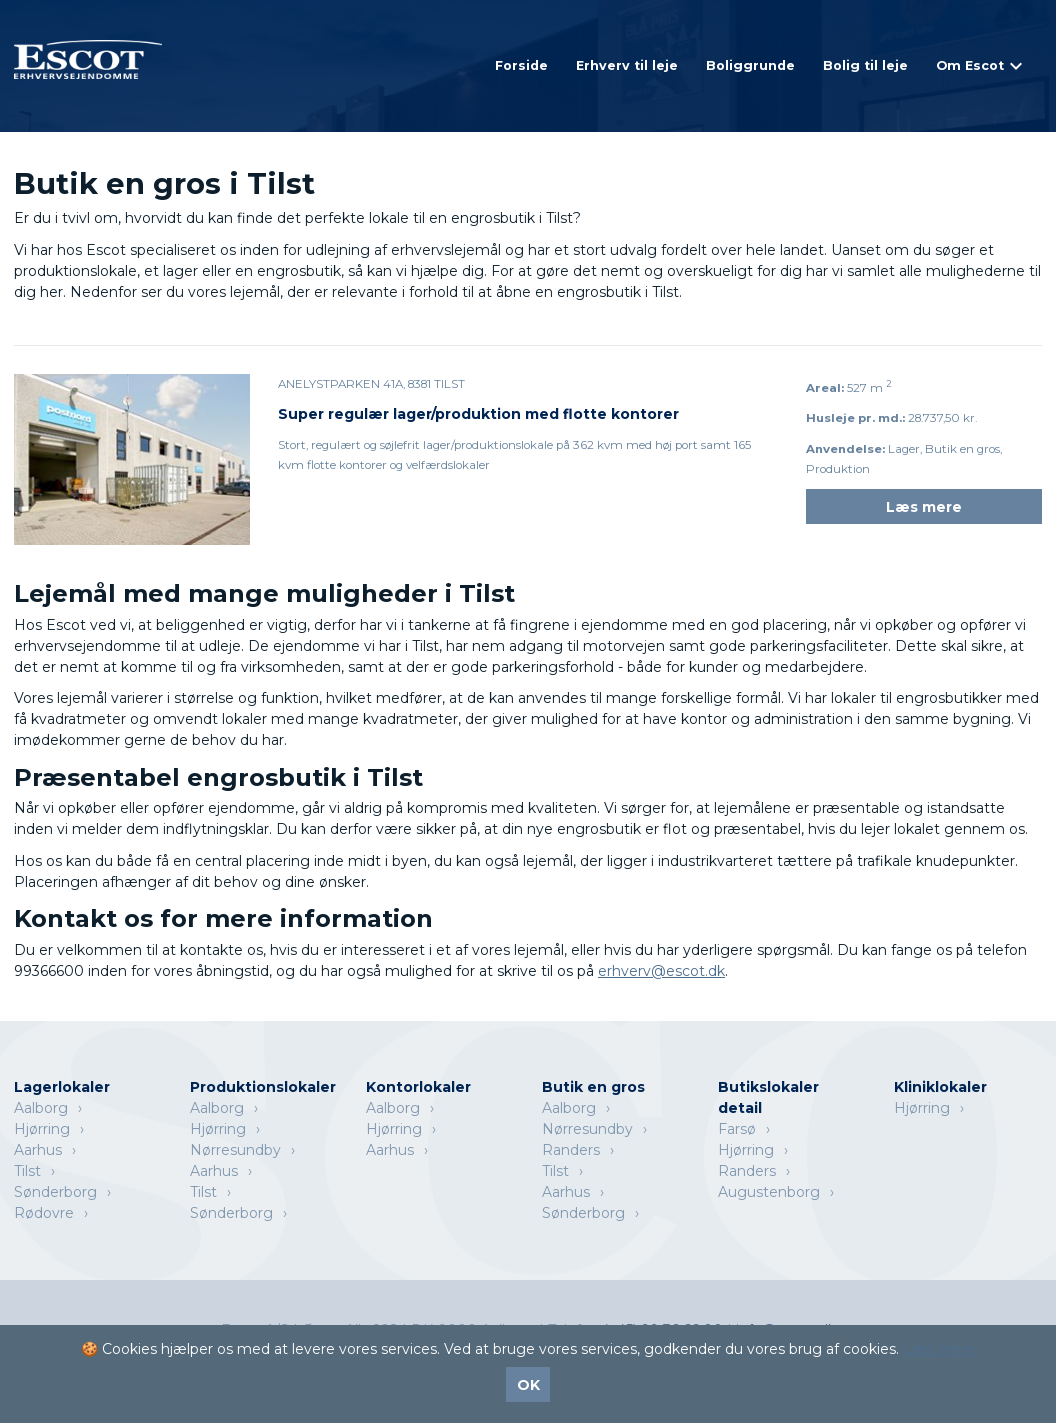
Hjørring (42, 1129)
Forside (521, 65)
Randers (571, 1150)
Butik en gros (593, 1087)
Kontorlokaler (418, 1087)
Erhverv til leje (627, 65)
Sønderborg (55, 1192)
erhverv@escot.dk (661, 971)
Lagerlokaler (62, 1087)
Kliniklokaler (940, 1087)
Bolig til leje (865, 65)
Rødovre (44, 1213)
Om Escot (970, 65)
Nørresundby (235, 1150)
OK (528, 1385)
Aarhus (38, 1150)
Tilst (27, 1171)
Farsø (737, 1129)
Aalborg (41, 1108)
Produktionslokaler (263, 1087)
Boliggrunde (750, 65)
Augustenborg (769, 1192)
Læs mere (924, 507)
